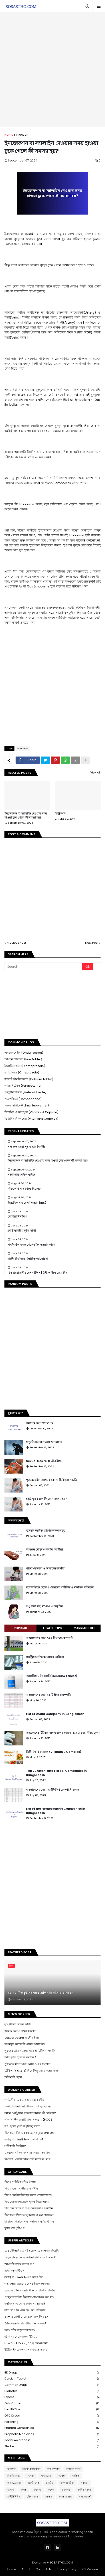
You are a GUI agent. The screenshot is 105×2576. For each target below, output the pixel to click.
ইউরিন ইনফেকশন (31, 2469)
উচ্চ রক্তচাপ (53, 2469)
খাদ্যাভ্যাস (46, 2476)
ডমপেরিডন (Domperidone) (23, 1099)
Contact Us (43, 2569)
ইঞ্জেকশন (60, 814)
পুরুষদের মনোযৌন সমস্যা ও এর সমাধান (27, 2064)
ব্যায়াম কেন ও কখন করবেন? (20, 2031)
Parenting (52, 2422)
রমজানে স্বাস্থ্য (65, 2496)
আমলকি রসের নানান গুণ (19, 2264)
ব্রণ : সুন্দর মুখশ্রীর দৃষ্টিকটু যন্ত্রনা (22, 2126)
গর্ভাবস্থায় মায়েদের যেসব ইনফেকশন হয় (27, 2284)
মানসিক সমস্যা (84, 2489)
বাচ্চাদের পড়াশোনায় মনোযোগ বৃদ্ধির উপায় (29, 2221)
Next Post (91, 943)
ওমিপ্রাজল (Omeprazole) (21, 1072)
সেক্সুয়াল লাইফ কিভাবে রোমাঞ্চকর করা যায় (29, 2297)
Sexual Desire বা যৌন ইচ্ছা (44, 1461)
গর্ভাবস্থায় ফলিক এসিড (21, 1175)
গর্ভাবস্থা (61, 2476)
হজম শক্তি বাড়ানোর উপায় (19, 2330)
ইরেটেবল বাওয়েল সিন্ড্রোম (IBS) (27, 1203)
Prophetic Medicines (52, 2434)
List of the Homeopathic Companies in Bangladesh (55, 1811)
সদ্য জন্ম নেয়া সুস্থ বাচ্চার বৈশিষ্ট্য (26, 1147)
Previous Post (16, 943)
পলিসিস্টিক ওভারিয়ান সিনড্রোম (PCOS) (29, 2119)
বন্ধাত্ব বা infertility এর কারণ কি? (23, 2277)
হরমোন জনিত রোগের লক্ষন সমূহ (45, 1531)
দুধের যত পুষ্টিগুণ (14, 2228)
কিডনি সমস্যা (13, 2476)
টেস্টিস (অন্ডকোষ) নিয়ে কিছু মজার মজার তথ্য (31, 2071)
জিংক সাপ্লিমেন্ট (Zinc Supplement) (27, 1105)
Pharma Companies (52, 2428)
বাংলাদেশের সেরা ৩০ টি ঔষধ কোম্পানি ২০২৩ (52, 1790)
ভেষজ (51, 2489)
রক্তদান (48, 2496)
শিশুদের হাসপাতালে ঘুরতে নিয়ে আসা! (27, 2202)
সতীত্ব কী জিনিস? (15, 2146)
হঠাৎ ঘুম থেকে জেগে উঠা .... (20, 2336)
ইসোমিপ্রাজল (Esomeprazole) (24, 1066)
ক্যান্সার (30, 2476)
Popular (20, 1628)
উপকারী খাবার (73, 2469)
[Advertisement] (52, 69)
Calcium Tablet (52, 2378)
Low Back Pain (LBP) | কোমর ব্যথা (26, 2343)
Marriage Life (84, 1628)
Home (8, 134)
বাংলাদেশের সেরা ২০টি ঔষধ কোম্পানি (48, 1695)
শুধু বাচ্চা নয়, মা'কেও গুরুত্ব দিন (44, 1606)
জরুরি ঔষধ (33, 2483)
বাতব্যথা (37, 2489)
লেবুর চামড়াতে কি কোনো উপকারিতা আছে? (30, 2257)
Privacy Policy (66, 2569)
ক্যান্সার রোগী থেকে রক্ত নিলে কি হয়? (26, 2317)
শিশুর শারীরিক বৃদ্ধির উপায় (20, 2182)
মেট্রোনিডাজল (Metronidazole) (25, 1092)
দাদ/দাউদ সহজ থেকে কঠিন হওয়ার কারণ (31, 1245)
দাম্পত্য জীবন (67, 2483)
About (26, 2569)
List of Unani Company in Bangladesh (55, 1714)
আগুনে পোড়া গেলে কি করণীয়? (45, 1550)
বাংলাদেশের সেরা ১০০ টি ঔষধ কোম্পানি (49, 1638)
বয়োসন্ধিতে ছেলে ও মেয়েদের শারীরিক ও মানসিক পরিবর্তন (60, 1588)
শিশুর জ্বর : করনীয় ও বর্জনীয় (21, 2188)
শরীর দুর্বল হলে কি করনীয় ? (20, 2057)
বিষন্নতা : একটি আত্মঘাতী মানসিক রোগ (27, 2159)
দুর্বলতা (84, 2483)
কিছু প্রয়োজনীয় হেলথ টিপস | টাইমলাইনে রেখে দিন (37, 1273)
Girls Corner (52, 2403)
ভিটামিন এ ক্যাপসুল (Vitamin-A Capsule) (31, 1112)
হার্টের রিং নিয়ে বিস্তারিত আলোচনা (28, 1259)
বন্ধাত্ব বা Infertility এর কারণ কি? (23, 2139)
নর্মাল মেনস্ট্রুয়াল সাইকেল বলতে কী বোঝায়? (30, 2113)
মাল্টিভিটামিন (13, 2496)
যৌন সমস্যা (32, 2496)
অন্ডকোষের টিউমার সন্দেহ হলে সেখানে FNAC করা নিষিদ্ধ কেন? (63, 1733)
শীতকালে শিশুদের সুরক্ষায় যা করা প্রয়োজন (29, 2215)
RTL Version (90, 2569)
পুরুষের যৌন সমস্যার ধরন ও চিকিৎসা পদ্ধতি (51, 1480)
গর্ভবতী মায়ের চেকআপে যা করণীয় (24, 2100)
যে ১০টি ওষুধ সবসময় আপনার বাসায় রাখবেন (40, 1993)
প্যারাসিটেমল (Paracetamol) (23, 1085)
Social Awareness (52, 2440)
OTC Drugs (52, 2415)
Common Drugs (52, 2385)
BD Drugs (52, 2372)
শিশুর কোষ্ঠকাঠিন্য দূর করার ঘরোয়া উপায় (28, 2195)
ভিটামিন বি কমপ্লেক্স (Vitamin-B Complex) (31, 1118)
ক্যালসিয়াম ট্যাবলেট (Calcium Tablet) (28, 1079)
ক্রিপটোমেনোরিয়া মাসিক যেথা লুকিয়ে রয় (28, 2106)
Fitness (52, 2397)
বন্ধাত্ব (23, 2489)
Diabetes (52, 2391)
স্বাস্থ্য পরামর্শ (85, 2496)
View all (95, 772)
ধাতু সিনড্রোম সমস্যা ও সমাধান (44, 1442)
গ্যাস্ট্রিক (75, 2476)
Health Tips (52, 1628)
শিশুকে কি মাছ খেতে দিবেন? (24, 1189)
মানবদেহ (65, 2489)
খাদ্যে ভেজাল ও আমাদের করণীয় (45, 1569)
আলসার (11, 2469)
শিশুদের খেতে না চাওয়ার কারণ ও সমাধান (28, 2208)
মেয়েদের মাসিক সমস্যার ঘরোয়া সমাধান (27, 2152)
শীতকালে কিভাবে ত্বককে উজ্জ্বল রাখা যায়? (30, 2133)
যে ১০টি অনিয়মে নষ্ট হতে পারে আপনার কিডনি (31, 2251)
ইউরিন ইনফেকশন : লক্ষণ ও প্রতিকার (25, 2350)
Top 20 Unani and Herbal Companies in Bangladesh (56, 1773)
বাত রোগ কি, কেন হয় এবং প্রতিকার (24, 2310)
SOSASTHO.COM (61, 2562)
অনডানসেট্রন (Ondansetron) (23, 1052)
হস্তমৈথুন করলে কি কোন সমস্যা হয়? (46, 1499)
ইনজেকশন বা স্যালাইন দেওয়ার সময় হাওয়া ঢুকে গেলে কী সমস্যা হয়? (25, 816)
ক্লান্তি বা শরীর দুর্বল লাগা (22, 1231)
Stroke (52, 2446)
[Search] (43, 966)
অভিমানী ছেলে (13, 2077)
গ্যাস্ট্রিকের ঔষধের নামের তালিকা (45, 1657)
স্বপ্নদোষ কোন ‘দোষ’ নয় (39, 1423)
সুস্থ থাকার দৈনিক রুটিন (17, 2024)
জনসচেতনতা (14, 2483)
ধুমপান (10, 2489)
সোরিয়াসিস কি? (17, 1217)
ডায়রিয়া (50, 2483)
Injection (22, 134)
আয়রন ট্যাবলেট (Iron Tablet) (23, 1059)
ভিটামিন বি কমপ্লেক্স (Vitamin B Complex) (53, 1752)
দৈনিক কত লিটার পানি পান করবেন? (25, 2323)
